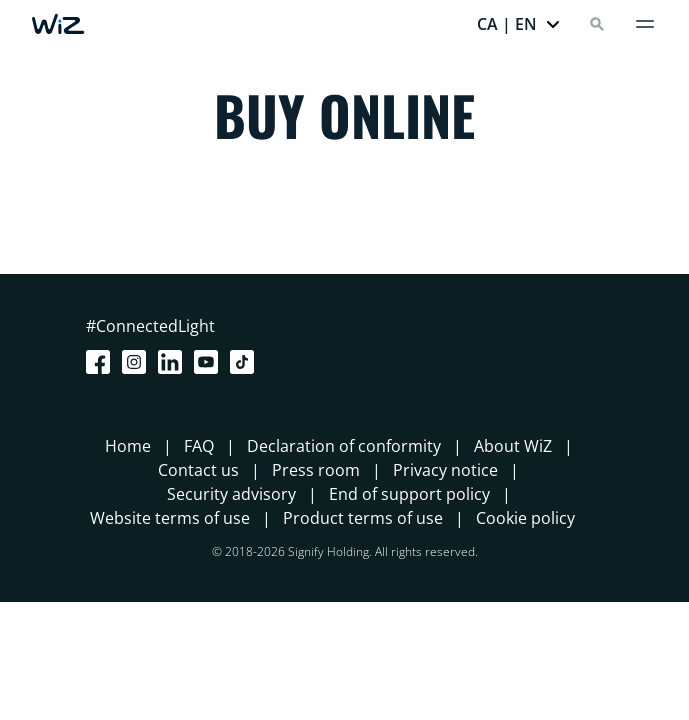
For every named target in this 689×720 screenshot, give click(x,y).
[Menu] (645, 24)
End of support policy (409, 494)
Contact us (198, 470)
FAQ (199, 446)
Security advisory (231, 494)
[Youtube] (210, 362)
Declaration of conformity (344, 446)
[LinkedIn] (174, 362)
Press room (316, 470)
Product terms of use (363, 518)
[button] (519, 24)
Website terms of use (170, 518)
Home (128, 446)
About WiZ (513, 446)
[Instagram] (138, 362)
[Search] (597, 24)
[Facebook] (102, 362)
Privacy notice (445, 470)
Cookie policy (525, 518)
